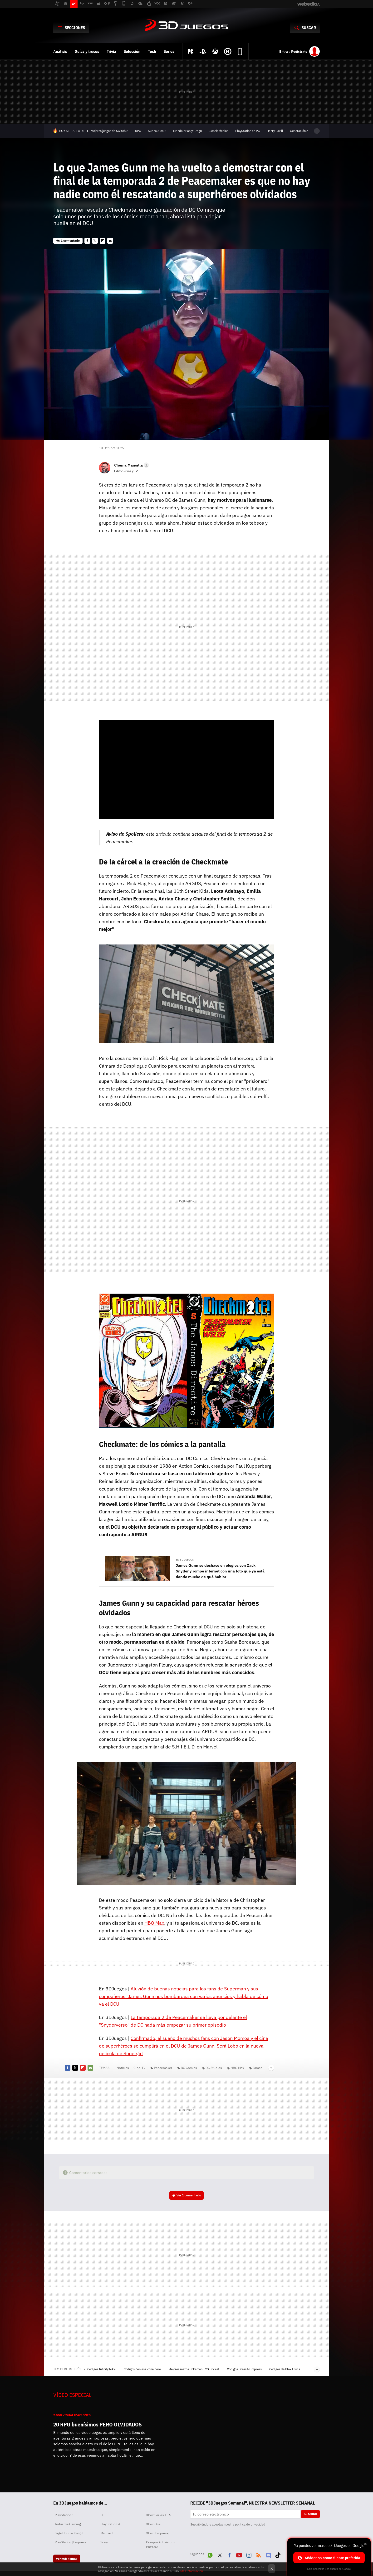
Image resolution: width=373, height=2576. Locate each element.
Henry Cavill (275, 131)
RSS (258, 2554)
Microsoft (107, 2533)
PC (102, 2515)
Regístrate (299, 51)
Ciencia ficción (218, 131)
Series (169, 51)
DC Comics (189, 2068)
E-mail (110, 241)
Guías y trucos (87, 51)
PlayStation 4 (110, 2524)
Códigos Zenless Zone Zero (143, 2369)
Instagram (249, 2554)
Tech (152, 51)
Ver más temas (66, 2559)
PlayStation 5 (64, 2515)
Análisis (60, 51)
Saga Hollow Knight (69, 2533)
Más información (191, 2571)
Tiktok (278, 2554)
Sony (104, 2542)
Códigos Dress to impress (244, 2369)
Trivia (111, 51)
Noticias (123, 2068)
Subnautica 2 (157, 131)
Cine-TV (139, 2068)
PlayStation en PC (247, 131)
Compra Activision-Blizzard (160, 2544)
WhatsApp (210, 2554)
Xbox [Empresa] (157, 2533)
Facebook (87, 241)
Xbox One (153, 2524)
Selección (132, 51)
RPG (138, 131)
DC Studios (214, 2068)
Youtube (239, 2554)
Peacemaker (163, 2068)
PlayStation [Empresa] (71, 2542)
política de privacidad (250, 2524)
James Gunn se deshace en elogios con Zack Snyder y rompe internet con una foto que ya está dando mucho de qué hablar (220, 1571)
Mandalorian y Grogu (187, 131)
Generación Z (299, 131)
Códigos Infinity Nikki (102, 2369)
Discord (268, 2554)
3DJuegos (186, 25)
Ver (189, 2195)
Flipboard (102, 241)
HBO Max (154, 1923)
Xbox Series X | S (158, 2515)
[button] (131, 465)
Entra (284, 51)
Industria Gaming (68, 2524)
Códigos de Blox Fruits (285, 2369)
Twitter (95, 241)
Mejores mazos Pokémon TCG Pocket (194, 2369)
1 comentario (70, 241)
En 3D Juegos (185, 1559)
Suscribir (310, 2514)
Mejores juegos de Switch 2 (109, 131)
